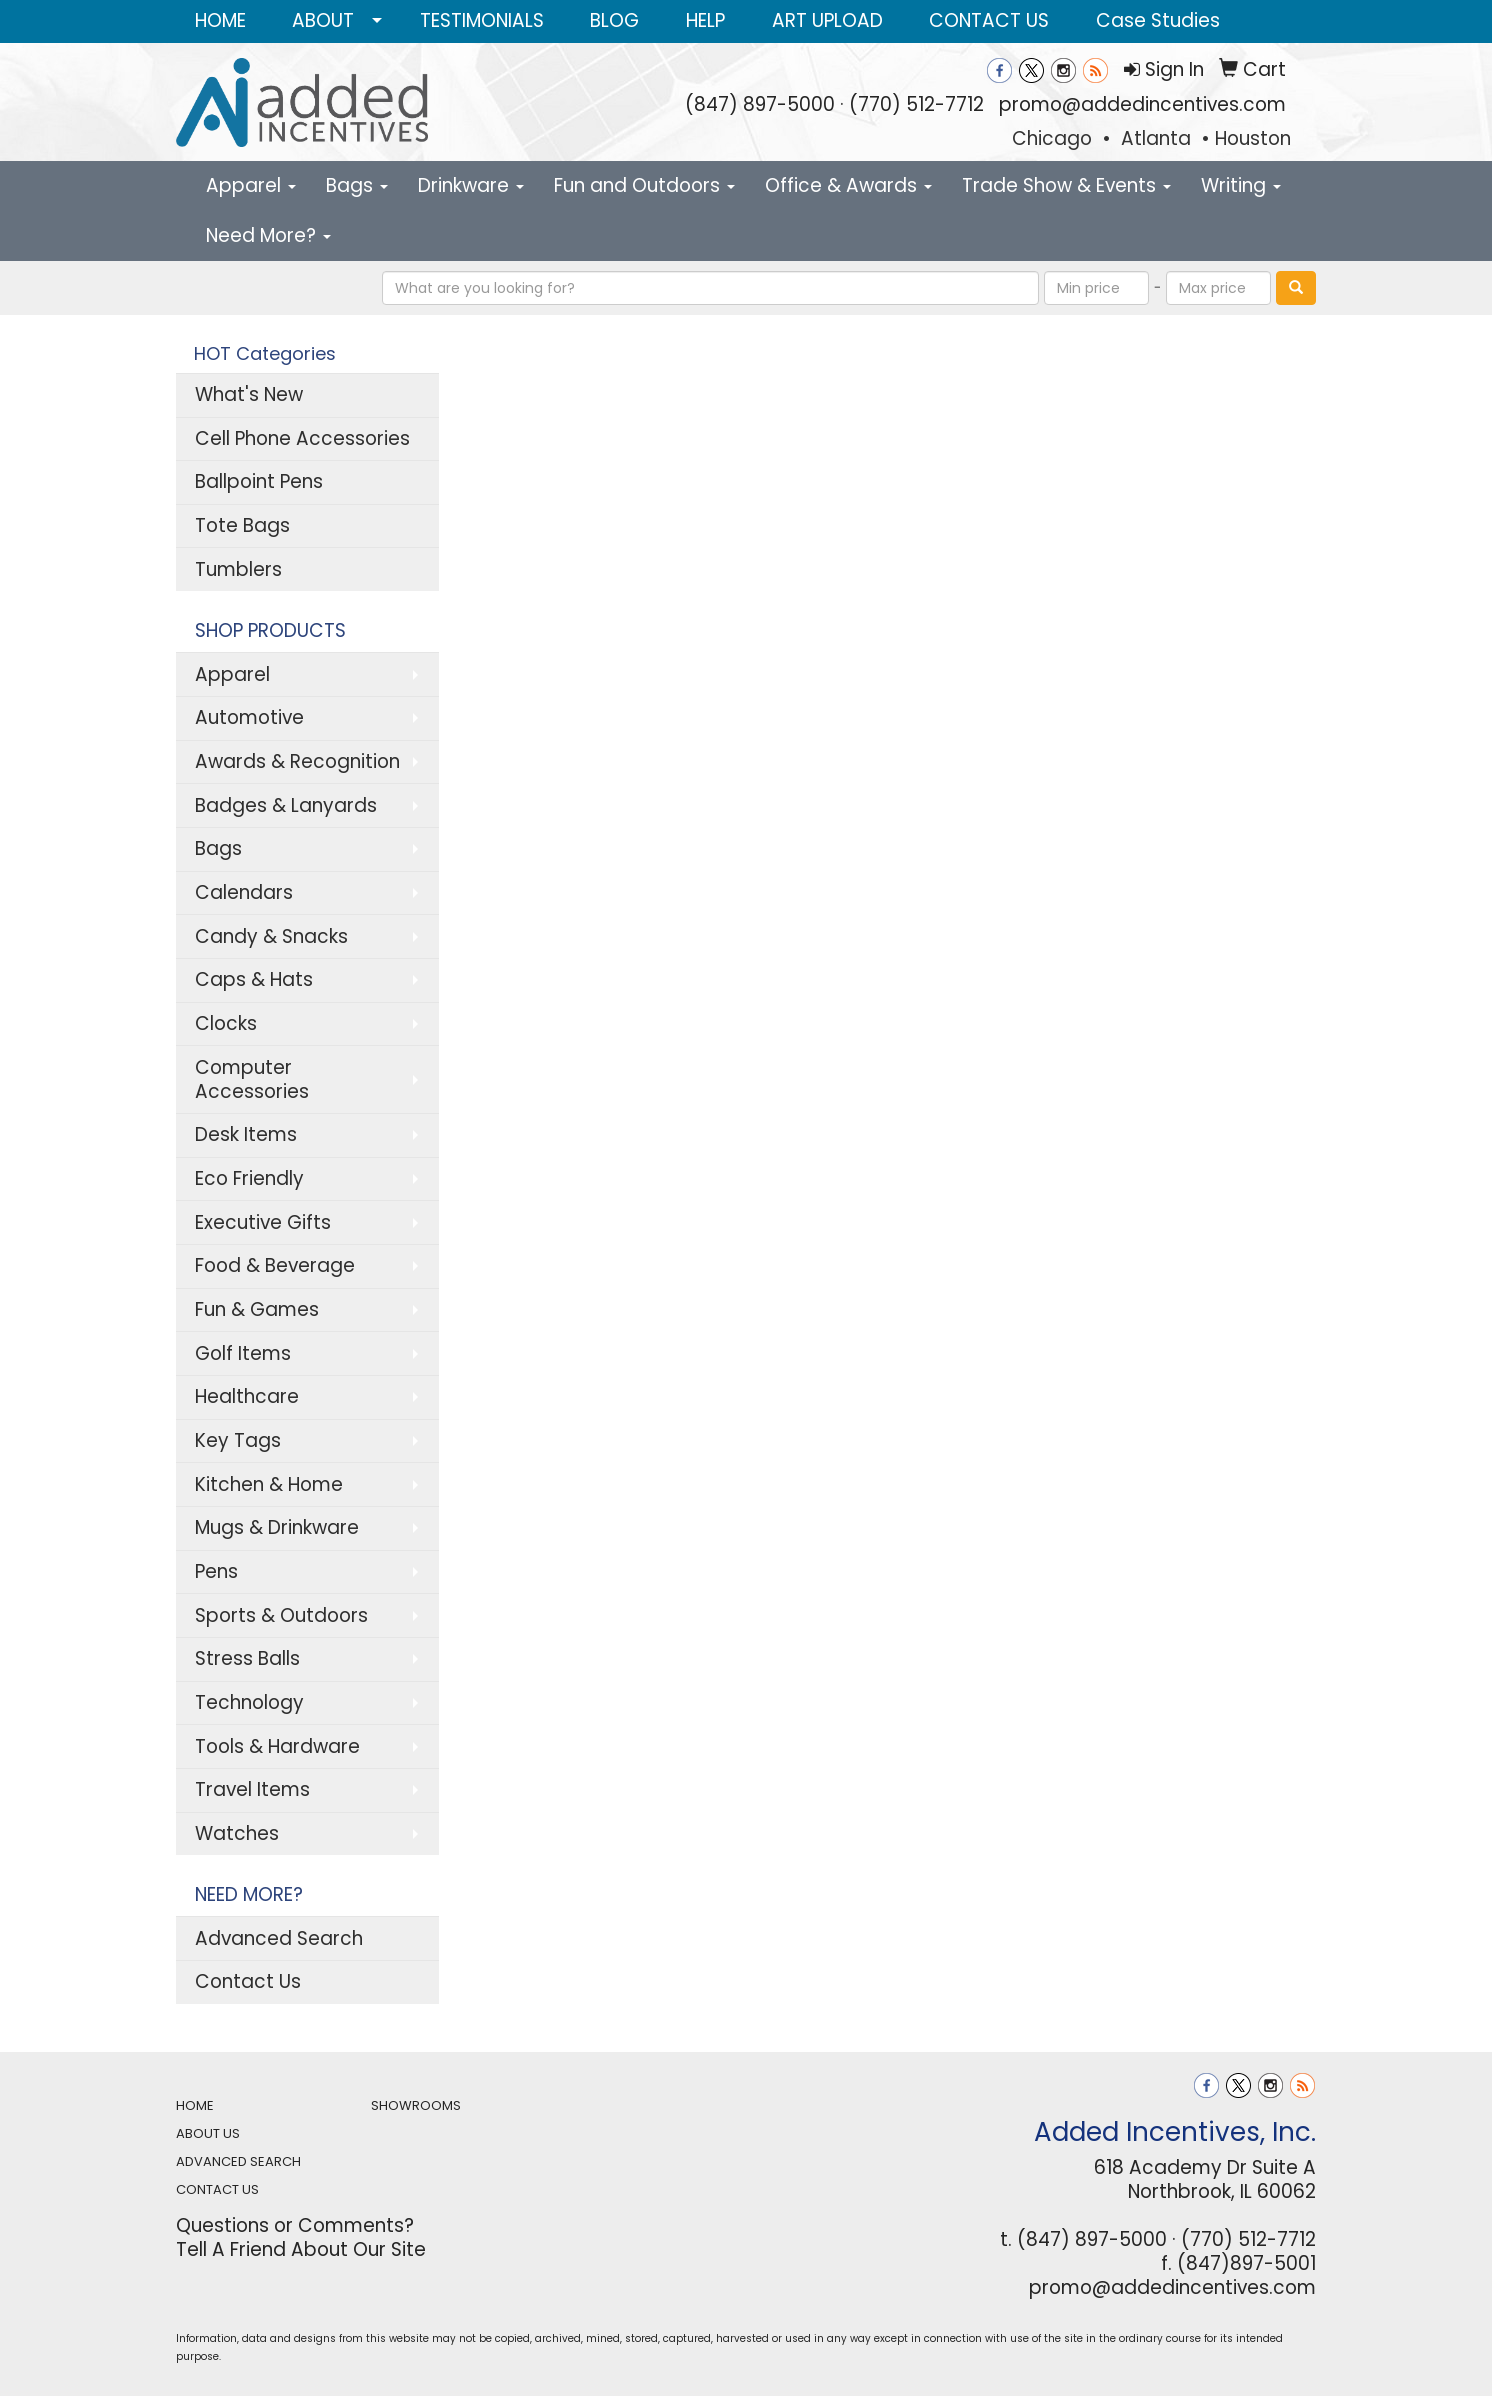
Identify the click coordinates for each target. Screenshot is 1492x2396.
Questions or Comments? (295, 2225)
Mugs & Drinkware (277, 1527)
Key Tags (238, 1440)
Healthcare (247, 1396)
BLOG (614, 20)
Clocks (226, 1023)
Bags (357, 185)
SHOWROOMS (416, 2105)
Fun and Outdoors (644, 185)
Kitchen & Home (269, 1484)
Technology (249, 1702)
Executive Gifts (263, 1222)
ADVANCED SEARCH (238, 2161)
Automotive (249, 717)
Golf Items (243, 1353)
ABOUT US (208, 2133)
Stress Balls (247, 1658)
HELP (705, 20)
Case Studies (1158, 20)
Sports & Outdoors (281, 1615)
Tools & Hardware (277, 1746)
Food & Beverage (275, 1265)
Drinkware (471, 185)
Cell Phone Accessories (302, 438)
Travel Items (252, 1789)
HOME (220, 20)
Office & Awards (848, 185)
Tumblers (238, 569)
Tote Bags (242, 525)
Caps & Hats (254, 979)
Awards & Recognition (297, 761)
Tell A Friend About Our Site (301, 2249)
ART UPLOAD (827, 20)
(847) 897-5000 (760, 104)
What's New (249, 394)
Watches (237, 1833)
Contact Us (248, 1981)
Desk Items (246, 1134)
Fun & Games (257, 1309)
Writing (1241, 185)
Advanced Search (279, 1938)
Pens (216, 1571)
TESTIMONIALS (482, 20)
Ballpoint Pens (259, 481)
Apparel (251, 185)
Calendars (244, 892)
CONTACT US (989, 20)
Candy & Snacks (271, 936)
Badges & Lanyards (286, 805)
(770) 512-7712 (916, 104)
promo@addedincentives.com (1142, 104)
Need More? (268, 235)
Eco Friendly (249, 1178)
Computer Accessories (252, 1079)
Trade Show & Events (1066, 185)
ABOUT (323, 20)
